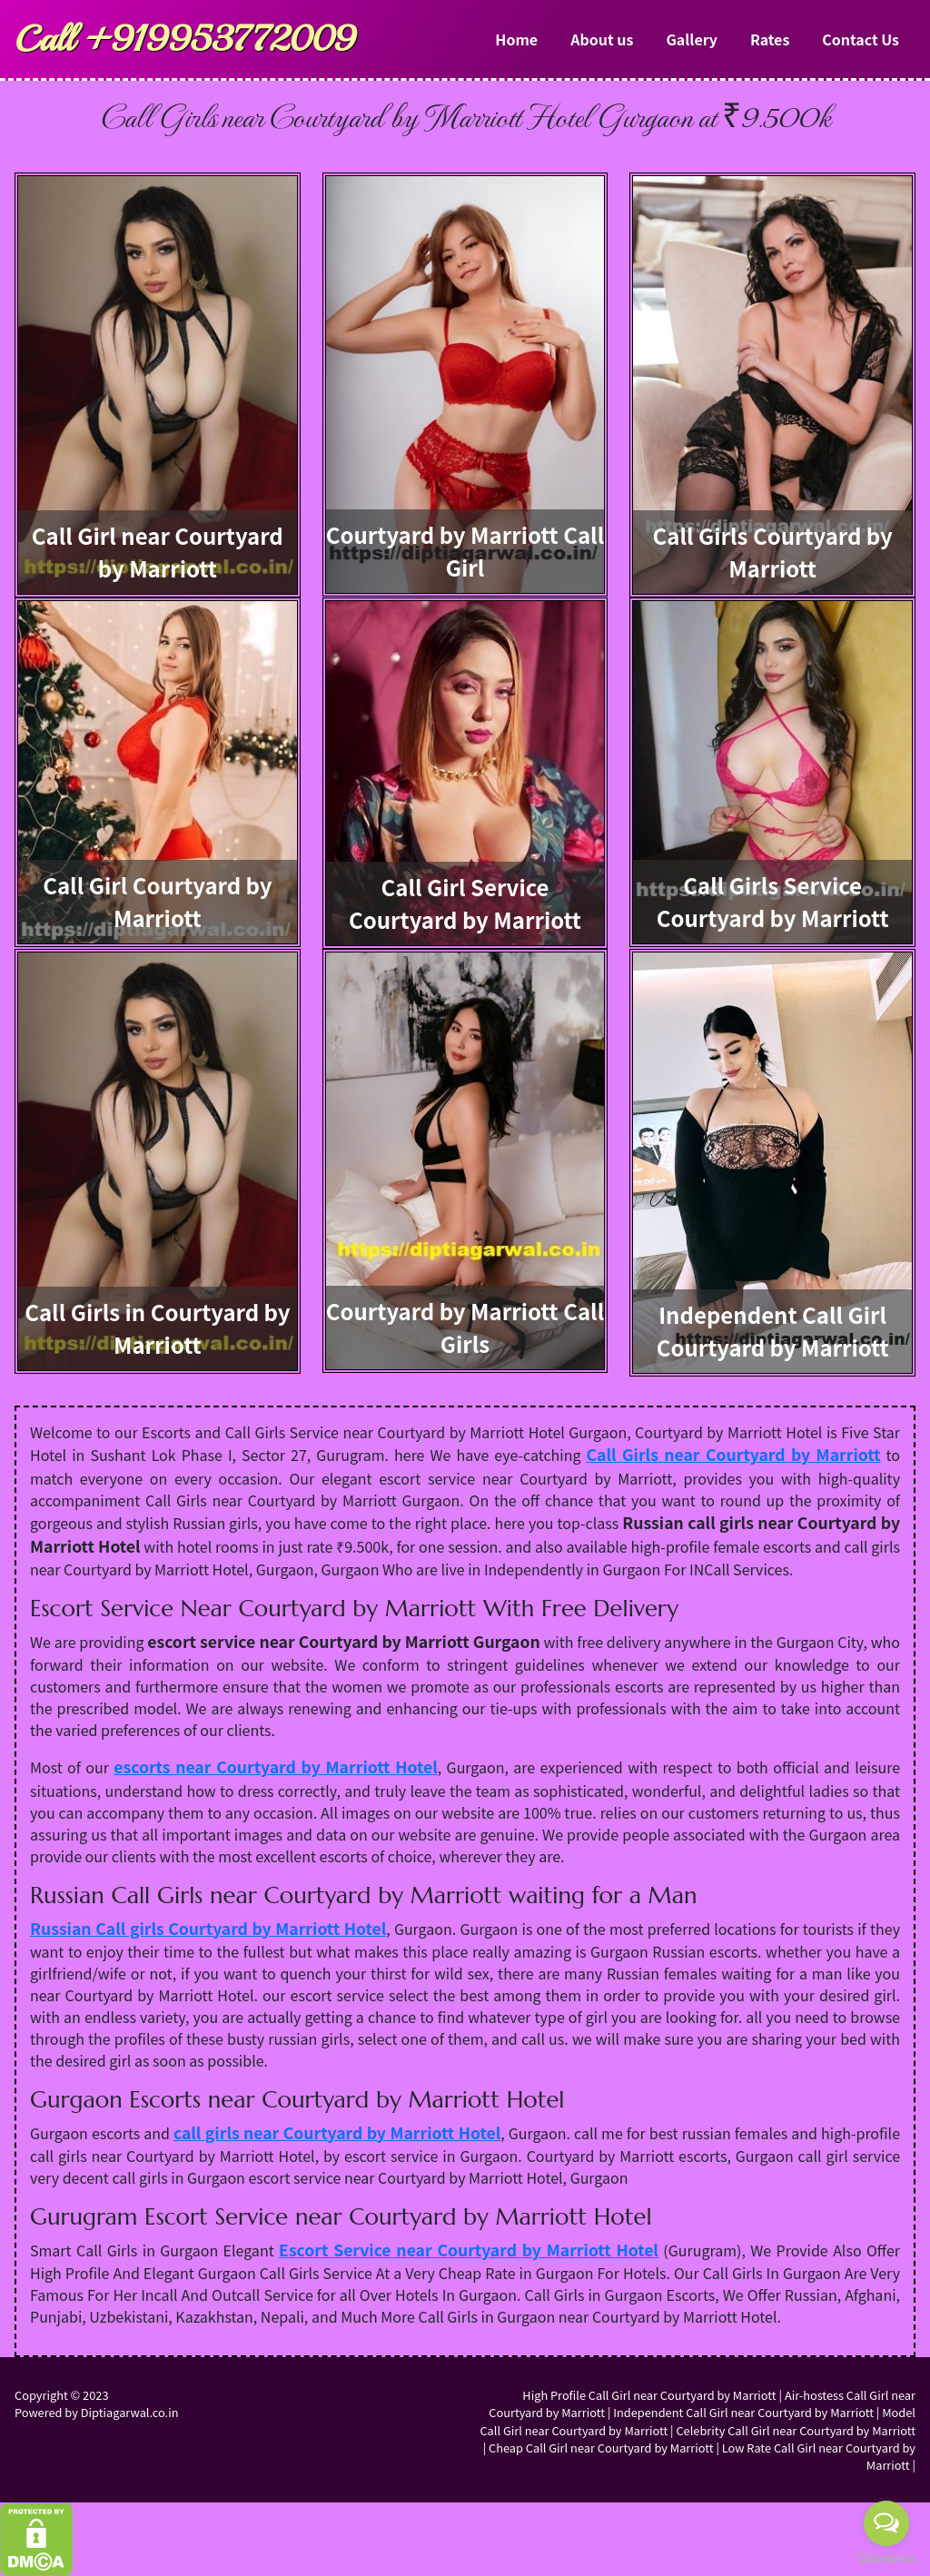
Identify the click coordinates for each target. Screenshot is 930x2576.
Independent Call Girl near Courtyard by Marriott (743, 2412)
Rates (769, 39)
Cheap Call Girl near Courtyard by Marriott (601, 2447)
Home (516, 39)
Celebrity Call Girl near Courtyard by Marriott (795, 2430)
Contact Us (860, 39)
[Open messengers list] (886, 2523)
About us (601, 39)
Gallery (691, 39)
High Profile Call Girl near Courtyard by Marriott (649, 2394)
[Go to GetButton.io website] (886, 2557)
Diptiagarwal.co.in (130, 2412)
